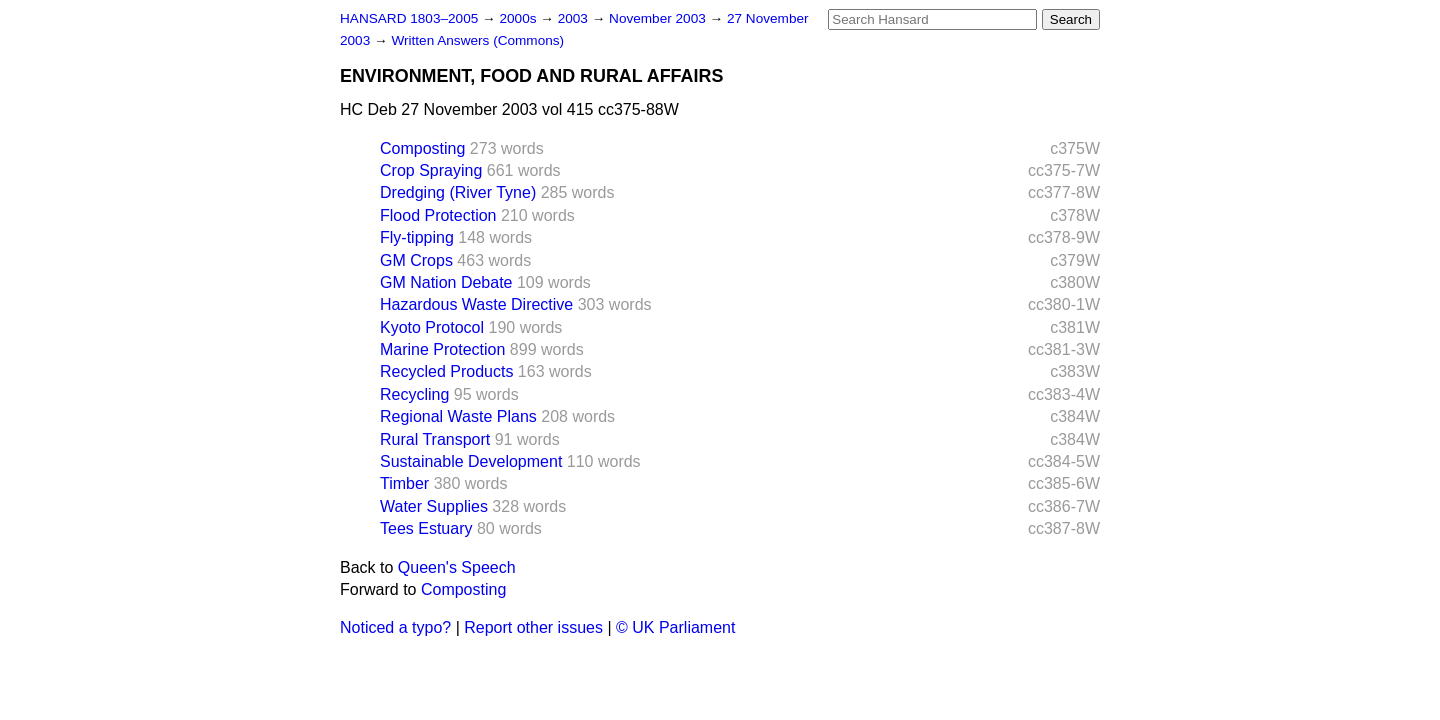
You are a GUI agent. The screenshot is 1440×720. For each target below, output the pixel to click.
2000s (519, 18)
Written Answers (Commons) (477, 40)
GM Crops (416, 260)
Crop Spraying (431, 170)
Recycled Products (446, 371)
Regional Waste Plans (458, 416)
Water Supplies (434, 506)
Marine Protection (442, 349)
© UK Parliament (675, 627)
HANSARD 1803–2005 (409, 18)
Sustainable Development (471, 461)
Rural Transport (435, 439)
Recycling (414, 394)
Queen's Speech (457, 567)
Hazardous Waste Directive (476, 304)
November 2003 (659, 18)
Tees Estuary (426, 528)
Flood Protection (438, 215)
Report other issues (533, 627)
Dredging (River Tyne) (458, 192)
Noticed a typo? (395, 627)
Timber (404, 483)
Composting (422, 148)
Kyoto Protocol (432, 327)
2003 (575, 18)
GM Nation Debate (446, 282)
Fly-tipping (417, 237)
